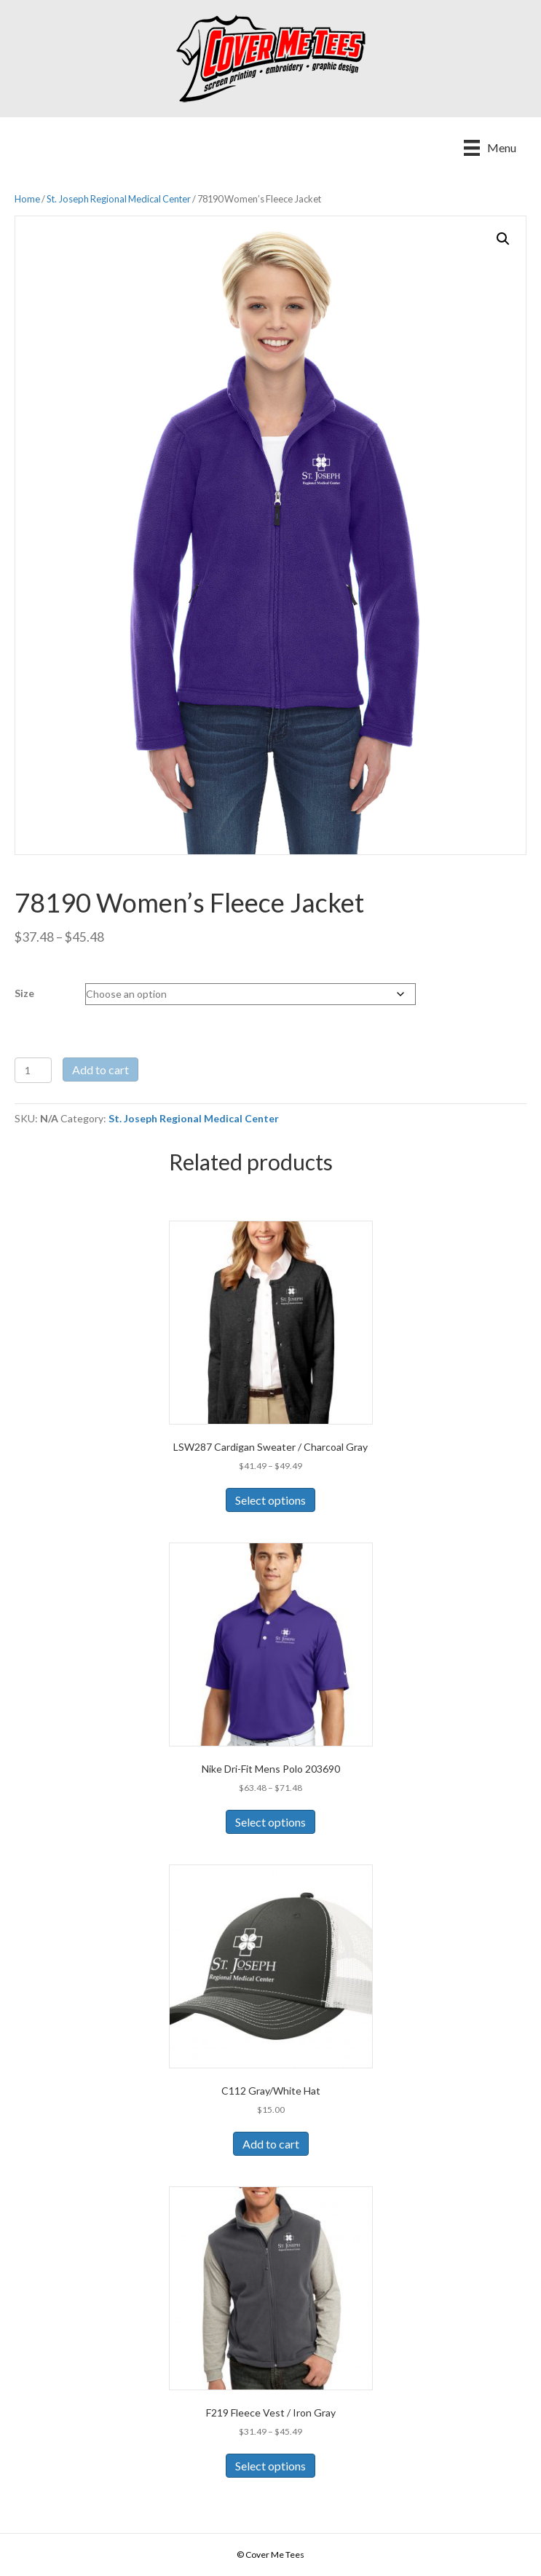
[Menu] (490, 147)
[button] (503, 239)
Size (24, 993)
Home (27, 199)
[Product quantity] (33, 1070)
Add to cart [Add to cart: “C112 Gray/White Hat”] (270, 2144)
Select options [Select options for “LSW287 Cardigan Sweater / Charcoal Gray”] (270, 1500)
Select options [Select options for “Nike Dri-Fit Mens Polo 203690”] (270, 1822)
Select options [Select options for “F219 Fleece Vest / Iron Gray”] (270, 2466)
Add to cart (100, 1069)
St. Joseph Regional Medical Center (119, 199)
